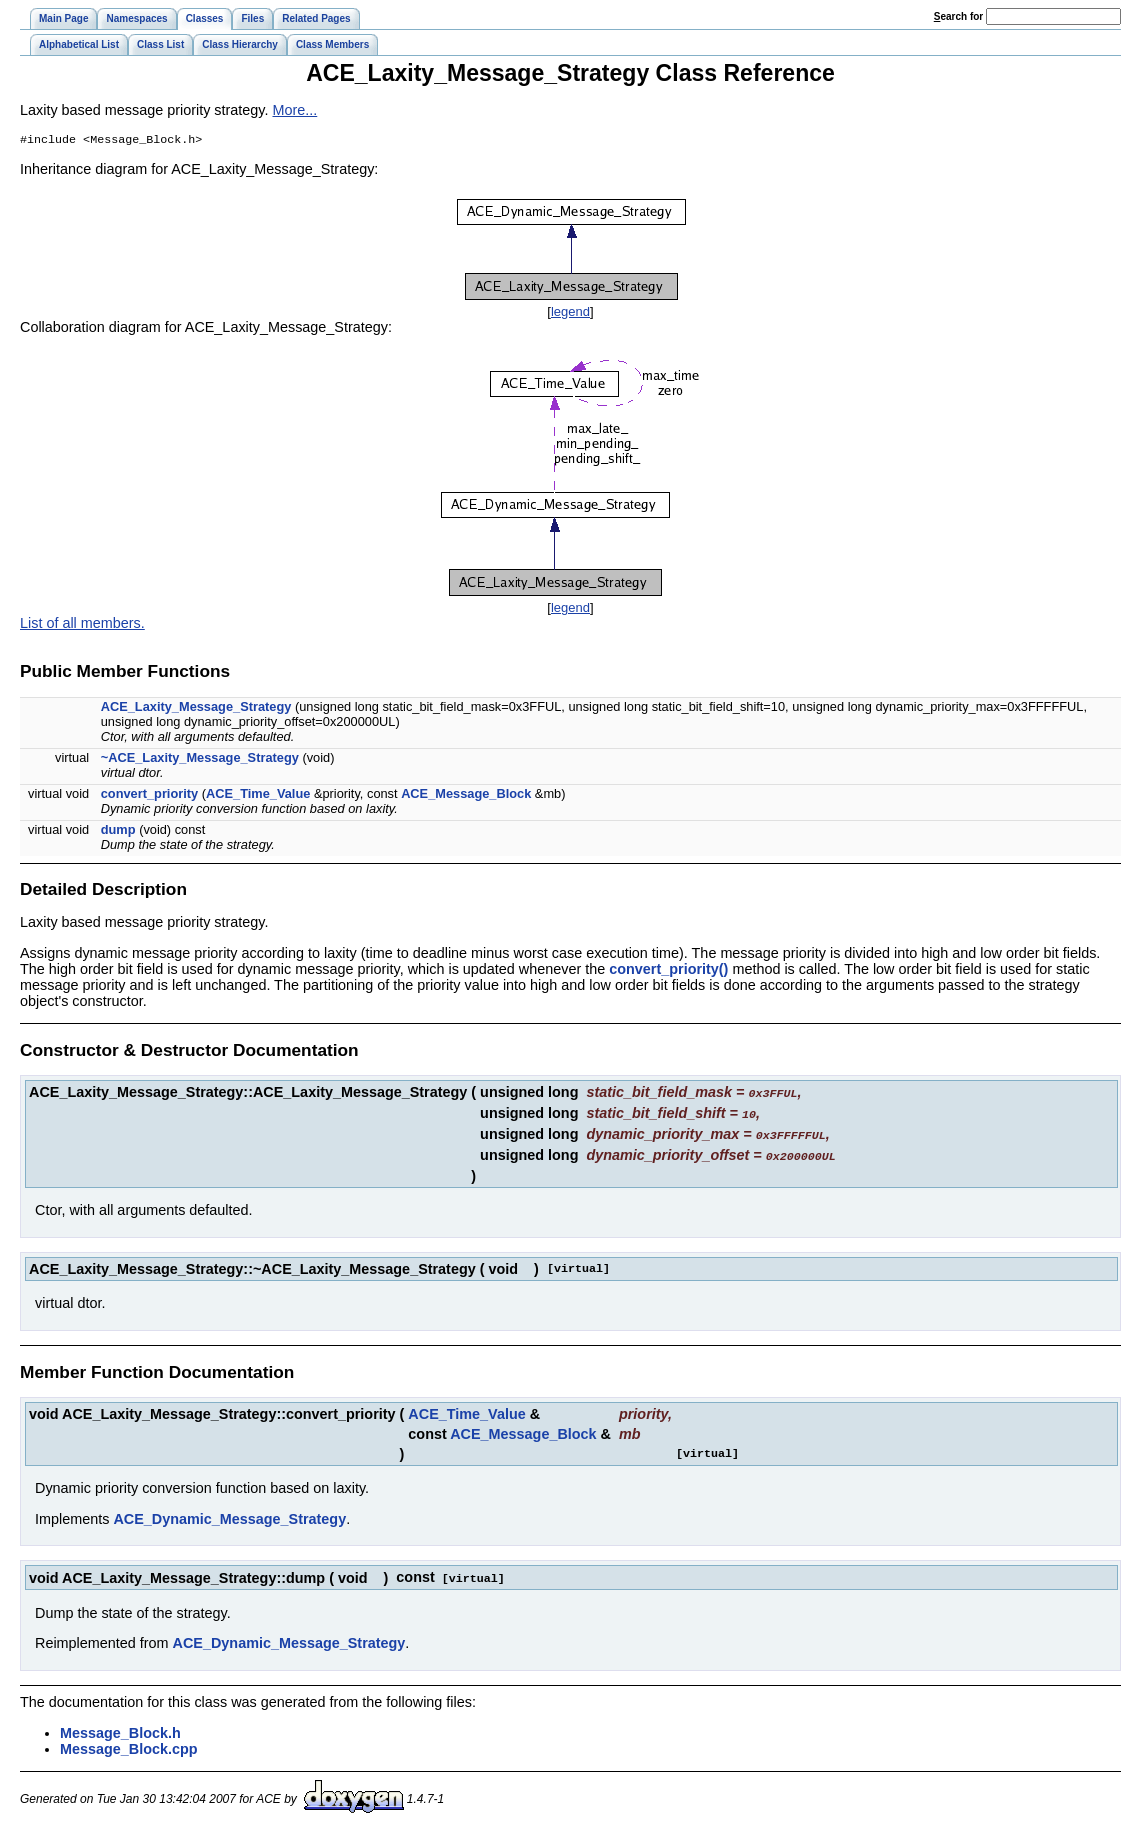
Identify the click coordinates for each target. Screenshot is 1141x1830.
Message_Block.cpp (129, 1746)
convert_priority (149, 795)
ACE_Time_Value (258, 795)
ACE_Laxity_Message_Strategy (196, 708)
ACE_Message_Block (466, 795)
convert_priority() (668, 971)
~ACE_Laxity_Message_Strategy (200, 759)
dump (118, 831)
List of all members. (82, 625)
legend (570, 313)
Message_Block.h (120, 1730)
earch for (958, 16)
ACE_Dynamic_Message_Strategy (229, 1517)
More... (294, 110)
